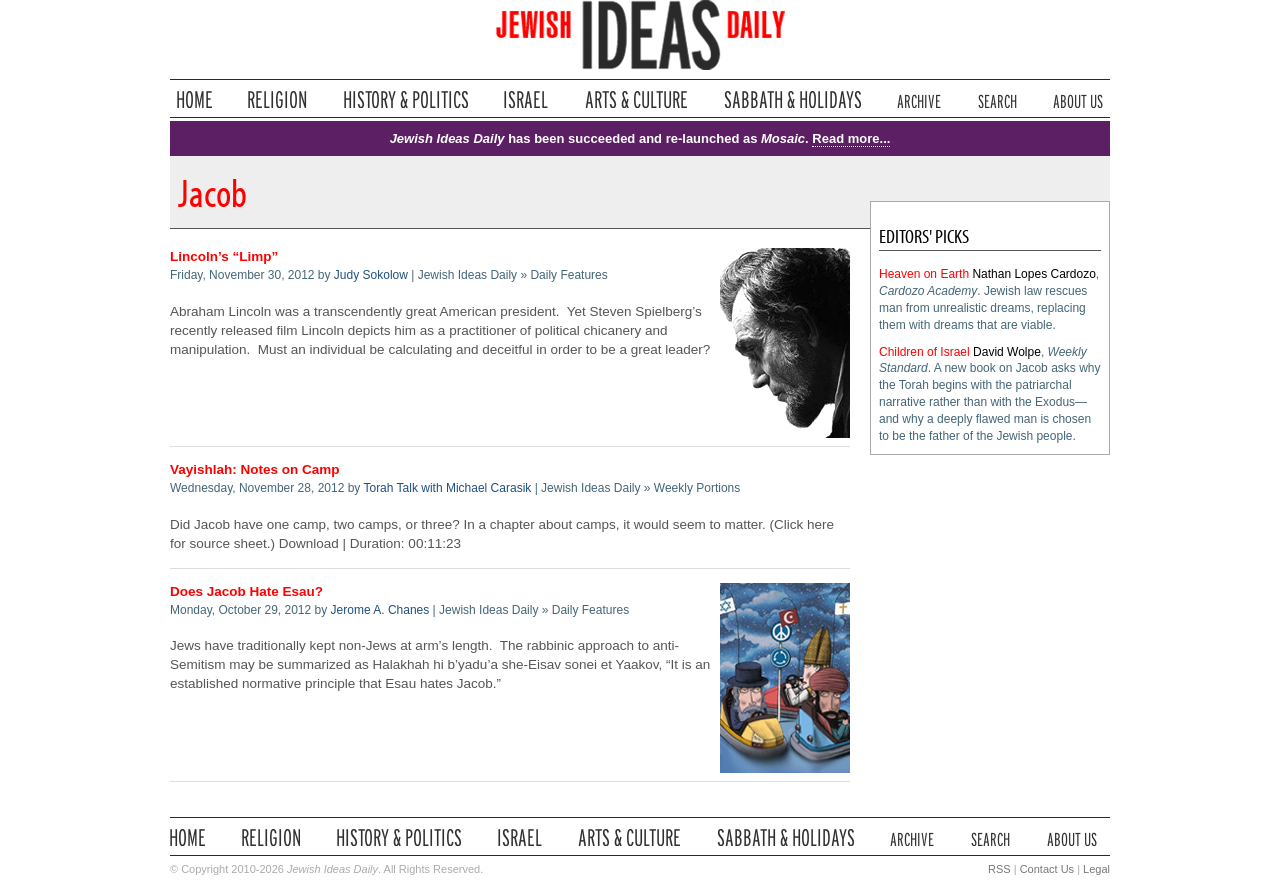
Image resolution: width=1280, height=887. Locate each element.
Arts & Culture (636, 99)
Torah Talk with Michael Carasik (447, 488)
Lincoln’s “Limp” (224, 256)
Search (997, 99)
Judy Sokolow (371, 275)
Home (194, 99)
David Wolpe (1007, 352)
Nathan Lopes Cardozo (1033, 274)
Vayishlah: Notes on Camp (255, 469)
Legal (1096, 869)
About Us (1078, 99)
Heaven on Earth (924, 274)
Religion (277, 99)
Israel (526, 99)
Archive (919, 99)
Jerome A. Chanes (380, 610)
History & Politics (406, 99)
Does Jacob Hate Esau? (246, 591)
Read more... (851, 138)
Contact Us (1047, 869)
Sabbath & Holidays (792, 99)
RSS (999, 869)
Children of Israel (924, 352)
